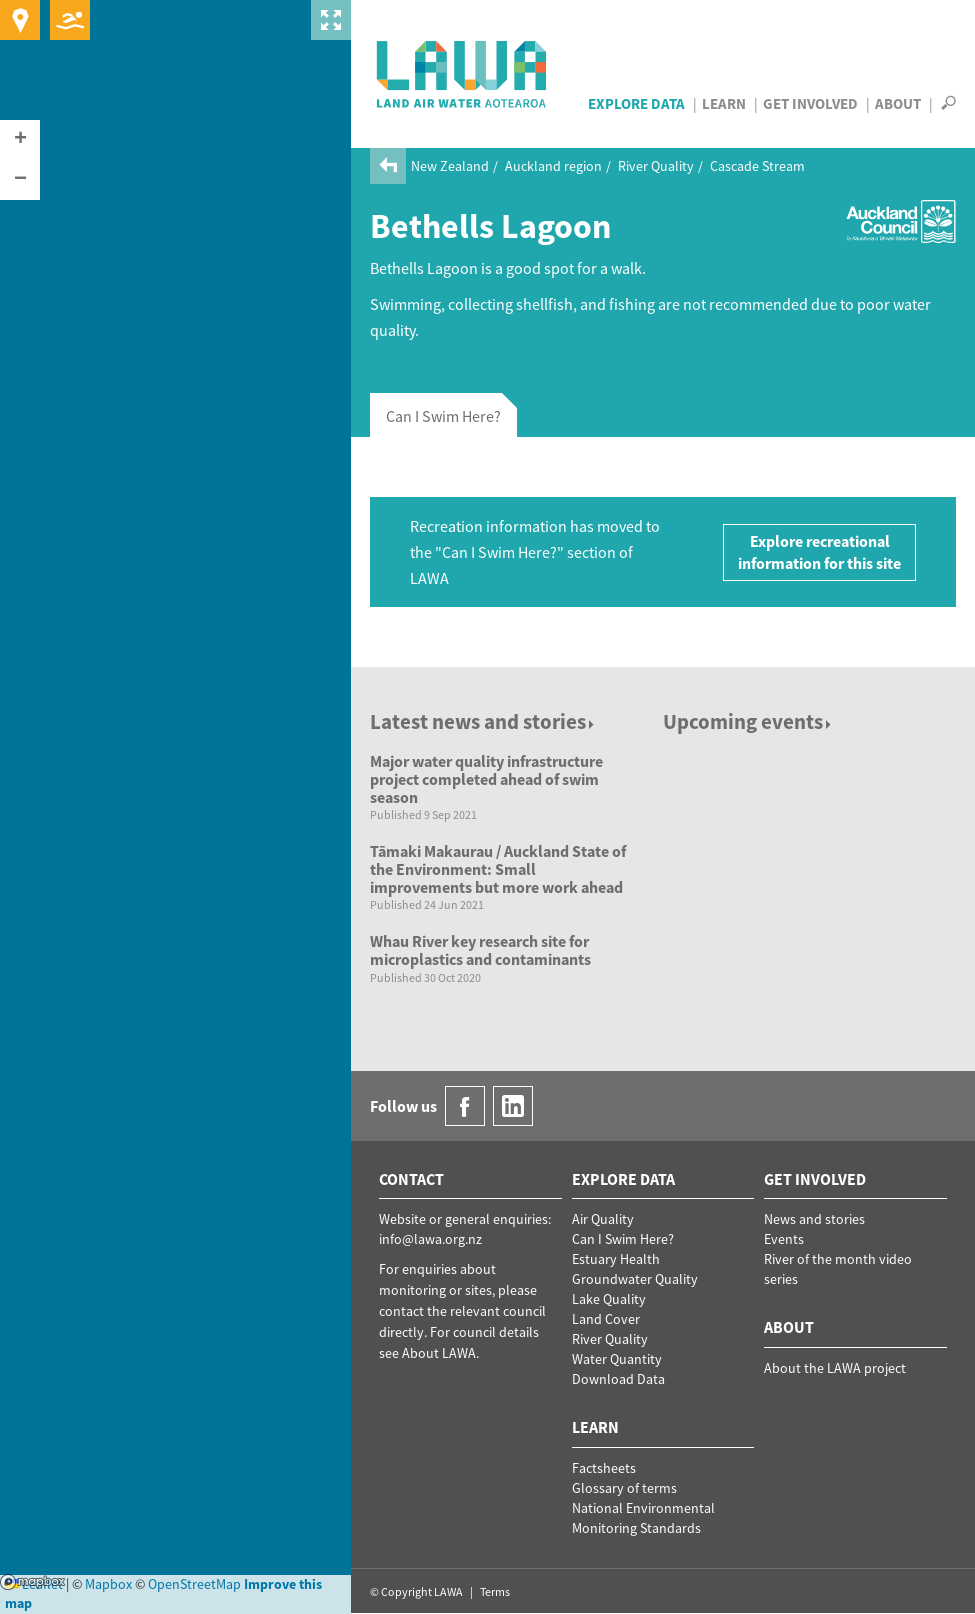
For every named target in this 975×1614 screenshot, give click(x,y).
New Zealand (450, 166)
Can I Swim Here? (623, 1239)
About (898, 103)
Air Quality (603, 1219)
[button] (20, 140)
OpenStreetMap (194, 1584)
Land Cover (606, 1319)
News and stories (814, 1219)
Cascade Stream (757, 166)
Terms (495, 1591)
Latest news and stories (483, 721)
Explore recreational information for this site (819, 552)
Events (784, 1239)
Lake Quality (609, 1299)
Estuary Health (616, 1259)
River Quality (656, 166)
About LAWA (439, 1353)
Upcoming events (748, 721)
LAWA (462, 74)
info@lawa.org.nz (430, 1239)
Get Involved (810, 103)
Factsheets (604, 1468)
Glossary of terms (624, 1488)
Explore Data (636, 103)
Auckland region (553, 166)
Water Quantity (617, 1359)
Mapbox (32, 1582)
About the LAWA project (835, 1368)
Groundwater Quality (635, 1279)
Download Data (618, 1379)
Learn (724, 103)
